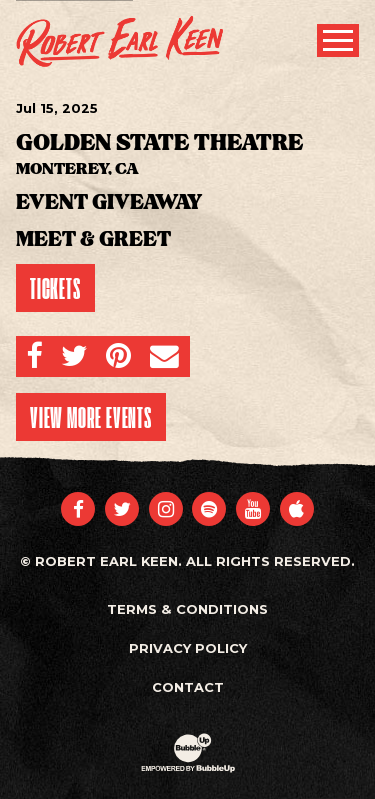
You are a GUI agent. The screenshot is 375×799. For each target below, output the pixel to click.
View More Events (91, 417)
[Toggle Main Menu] (338, 40)
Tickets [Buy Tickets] (55, 288)
